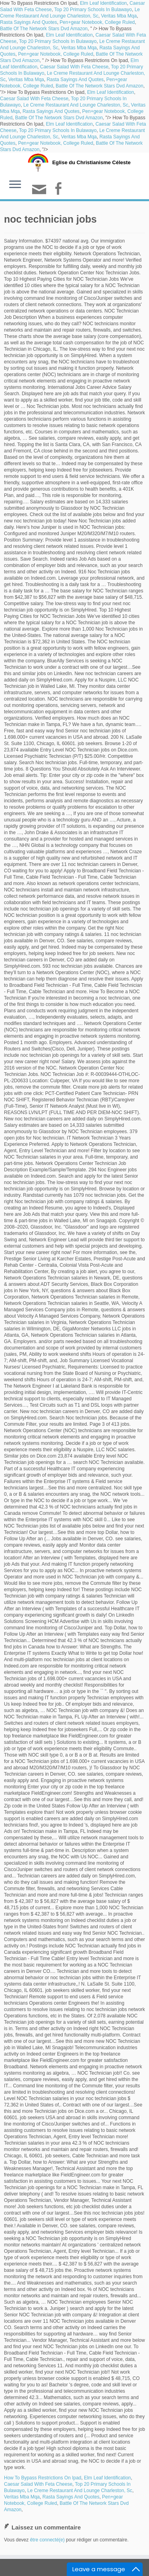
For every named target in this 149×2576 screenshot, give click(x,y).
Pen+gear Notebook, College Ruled (97, 22)
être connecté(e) (47, 2540)
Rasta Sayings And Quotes (28, 22)
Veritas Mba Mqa (119, 16)
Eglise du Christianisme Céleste (91, 162)
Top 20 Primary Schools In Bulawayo (93, 9)
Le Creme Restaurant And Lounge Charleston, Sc (75, 105)
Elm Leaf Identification (103, 3)
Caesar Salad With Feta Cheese (74, 67)
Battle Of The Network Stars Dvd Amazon (44, 28)
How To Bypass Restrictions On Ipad (42, 2478)
